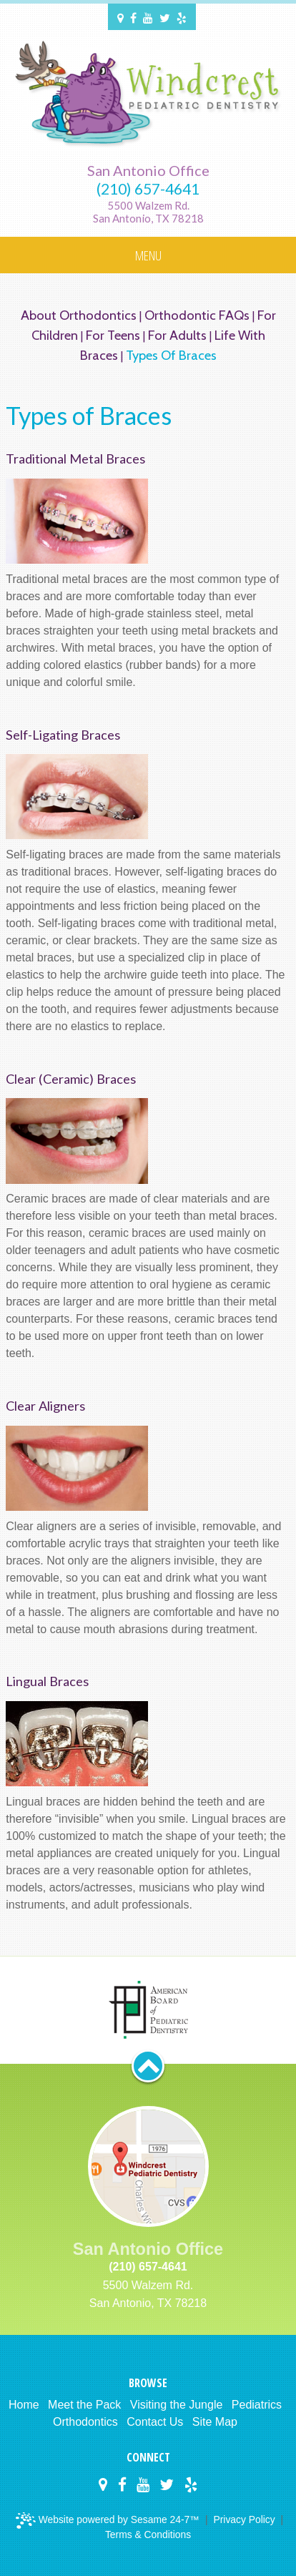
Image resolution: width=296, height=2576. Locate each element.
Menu (148, 255)
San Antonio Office (148, 170)
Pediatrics (257, 2405)
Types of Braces (171, 355)
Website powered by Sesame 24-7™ (109, 2520)
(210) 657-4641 (148, 189)
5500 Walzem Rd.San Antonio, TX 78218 (148, 212)
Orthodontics (85, 2422)
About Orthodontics (79, 315)
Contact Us (155, 2422)
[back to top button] (148, 2065)
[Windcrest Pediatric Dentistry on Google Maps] (120, 17)
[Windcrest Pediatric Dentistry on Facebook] (133, 17)
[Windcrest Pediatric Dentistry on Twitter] (164, 17)
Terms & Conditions (148, 2534)
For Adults (177, 335)
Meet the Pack (84, 2405)
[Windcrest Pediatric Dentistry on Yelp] (182, 17)
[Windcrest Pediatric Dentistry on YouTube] (148, 17)
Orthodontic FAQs (197, 315)
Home (24, 2405)
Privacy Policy (244, 2519)
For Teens (113, 335)
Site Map (214, 2422)
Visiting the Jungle (176, 2405)
